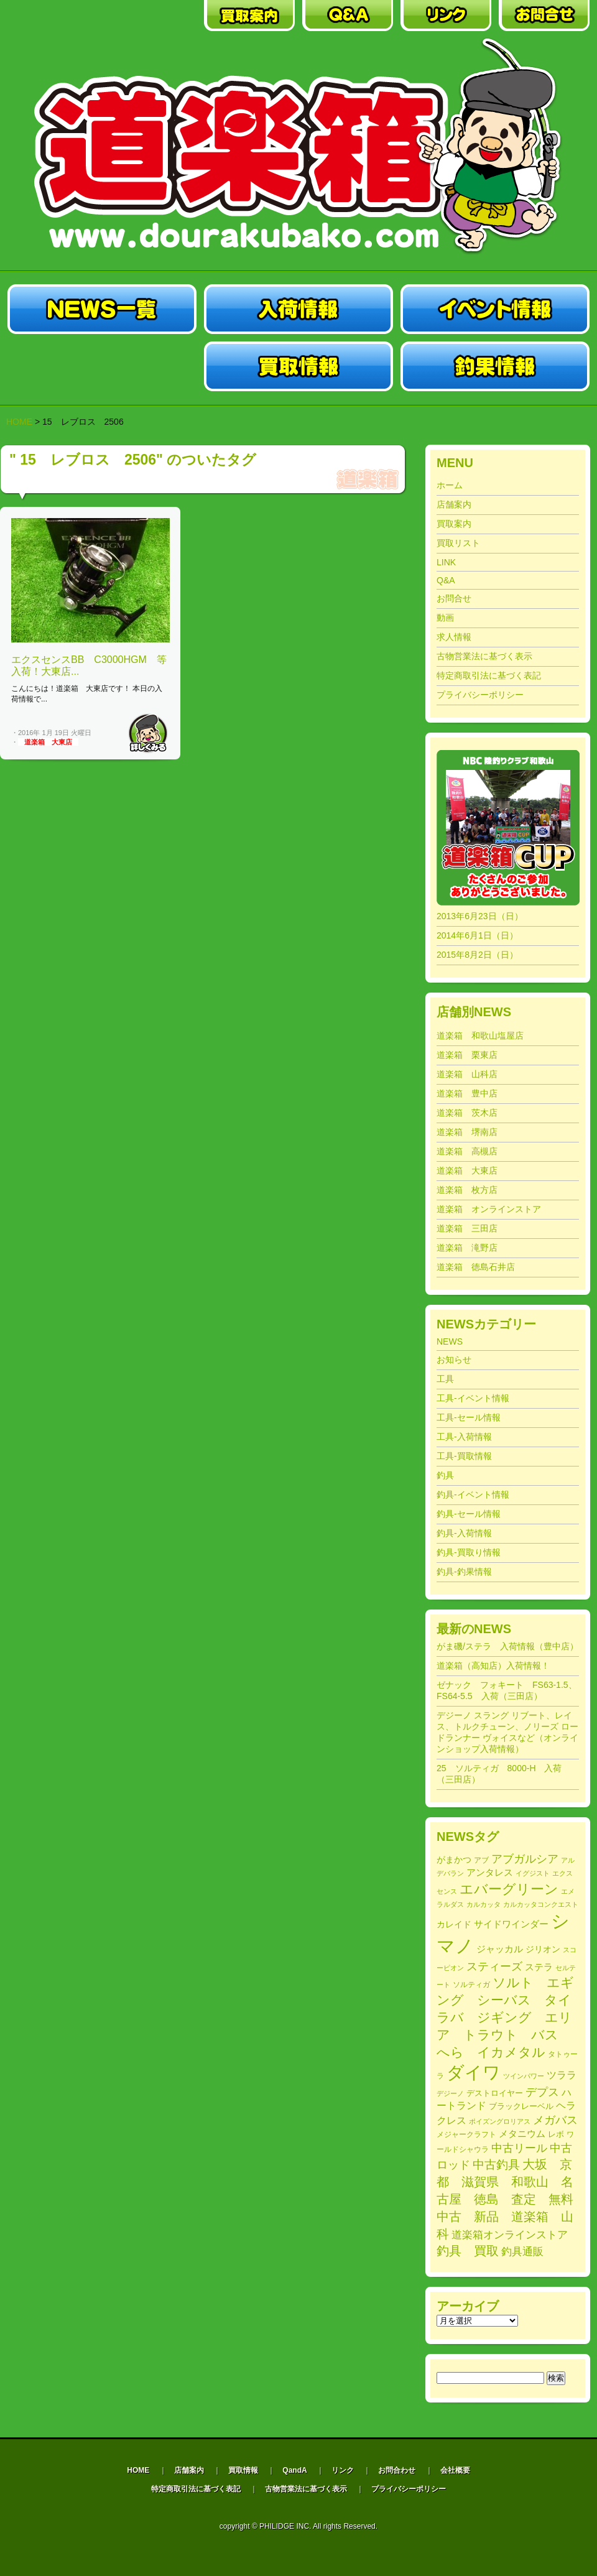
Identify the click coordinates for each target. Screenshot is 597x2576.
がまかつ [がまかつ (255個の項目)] (454, 1860)
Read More (148, 733)
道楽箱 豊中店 (467, 1093)
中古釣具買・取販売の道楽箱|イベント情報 (495, 309)
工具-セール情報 (469, 1417)
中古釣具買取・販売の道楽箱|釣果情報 (495, 366)
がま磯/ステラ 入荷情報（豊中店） (507, 1646)
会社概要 (455, 2470)
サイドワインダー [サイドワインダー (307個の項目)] (511, 1924)
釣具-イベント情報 (473, 1494)
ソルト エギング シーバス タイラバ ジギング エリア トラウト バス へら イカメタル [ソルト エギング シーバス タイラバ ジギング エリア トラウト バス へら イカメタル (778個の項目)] (505, 2017)
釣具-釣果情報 (464, 1572)
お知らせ (454, 1359)
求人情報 (454, 637)
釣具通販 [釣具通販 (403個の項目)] (522, 2252)
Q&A (446, 580)
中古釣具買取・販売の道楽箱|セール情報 (102, 366)
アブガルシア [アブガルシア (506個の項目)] (524, 1859)
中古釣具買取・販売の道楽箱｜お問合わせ (544, 15)
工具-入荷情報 (464, 1437)
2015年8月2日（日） (477, 955)
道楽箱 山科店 (467, 1074)
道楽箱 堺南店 (467, 1132)
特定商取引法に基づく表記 (489, 675)
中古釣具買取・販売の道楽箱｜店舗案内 (151, 15)
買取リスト (458, 543)
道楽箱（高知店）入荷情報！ (493, 1665)
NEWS (450, 1341)
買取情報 (243, 2470)
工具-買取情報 (464, 1456)
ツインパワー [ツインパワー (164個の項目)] (523, 2076)
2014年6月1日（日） (477, 935)
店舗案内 (454, 504)
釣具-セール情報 (469, 1514)
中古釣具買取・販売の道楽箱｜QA (347, 15)
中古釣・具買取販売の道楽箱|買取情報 (298, 366)
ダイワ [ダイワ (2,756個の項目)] (474, 2072)
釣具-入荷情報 (464, 1533)
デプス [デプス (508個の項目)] (542, 2092)
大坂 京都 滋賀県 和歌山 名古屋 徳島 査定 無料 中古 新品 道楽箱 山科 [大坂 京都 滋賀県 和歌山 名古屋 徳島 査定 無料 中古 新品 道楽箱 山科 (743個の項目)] (511, 2199)
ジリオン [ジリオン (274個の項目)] (542, 1949)
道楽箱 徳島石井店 (476, 1267)
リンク (342, 2470)
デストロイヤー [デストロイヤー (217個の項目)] (494, 2093)
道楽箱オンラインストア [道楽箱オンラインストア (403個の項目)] (509, 2235)
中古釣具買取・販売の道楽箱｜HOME (52, 15)
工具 (445, 1379)
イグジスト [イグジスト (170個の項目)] (533, 1873)
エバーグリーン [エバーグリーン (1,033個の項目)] (509, 1889)
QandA (294, 2470)
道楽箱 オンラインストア (489, 1209)
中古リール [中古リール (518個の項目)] (519, 2148)
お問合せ (454, 598)
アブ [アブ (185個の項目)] (481, 1860)
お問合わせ (396, 2470)
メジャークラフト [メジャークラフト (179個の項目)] (466, 2134)
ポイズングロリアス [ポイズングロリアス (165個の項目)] (499, 2121)
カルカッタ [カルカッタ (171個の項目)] (483, 1904)
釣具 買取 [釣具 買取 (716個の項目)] (468, 2251)
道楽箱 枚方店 (467, 1190)
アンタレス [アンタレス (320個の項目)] (489, 1872)
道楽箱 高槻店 (467, 1151)
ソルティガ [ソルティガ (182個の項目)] (471, 1984)
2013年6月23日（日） (480, 916)
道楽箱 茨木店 (467, 1113)
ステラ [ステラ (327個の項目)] (539, 1967)
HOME (19, 422)
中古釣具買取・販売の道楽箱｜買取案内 (249, 15)
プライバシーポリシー (480, 695)
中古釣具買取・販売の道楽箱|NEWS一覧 (102, 309)
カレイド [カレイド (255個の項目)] (454, 1924)
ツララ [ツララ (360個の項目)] (561, 2075)
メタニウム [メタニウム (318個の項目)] (522, 2133)
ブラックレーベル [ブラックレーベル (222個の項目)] (521, 2106)
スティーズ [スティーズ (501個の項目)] (494, 1966)
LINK (446, 562)
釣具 (445, 1475)
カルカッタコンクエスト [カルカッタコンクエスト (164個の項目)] (540, 1904)
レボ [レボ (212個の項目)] (556, 2134)
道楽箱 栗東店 (467, 1055)
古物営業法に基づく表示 (484, 656)
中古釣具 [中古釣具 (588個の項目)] (496, 2164)
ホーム (450, 485)
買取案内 (454, 524)
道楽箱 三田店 (467, 1228)
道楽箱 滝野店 (467, 1248)
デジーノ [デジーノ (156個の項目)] (450, 2093)
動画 (445, 618)
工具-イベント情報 (473, 1398)
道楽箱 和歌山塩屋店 (480, 1035)
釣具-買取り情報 (469, 1552)
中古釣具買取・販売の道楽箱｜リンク (445, 15)
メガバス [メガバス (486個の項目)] (555, 2120)
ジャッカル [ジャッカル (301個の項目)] (499, 1949)
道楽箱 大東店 (48, 742)
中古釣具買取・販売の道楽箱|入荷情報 (298, 309)
